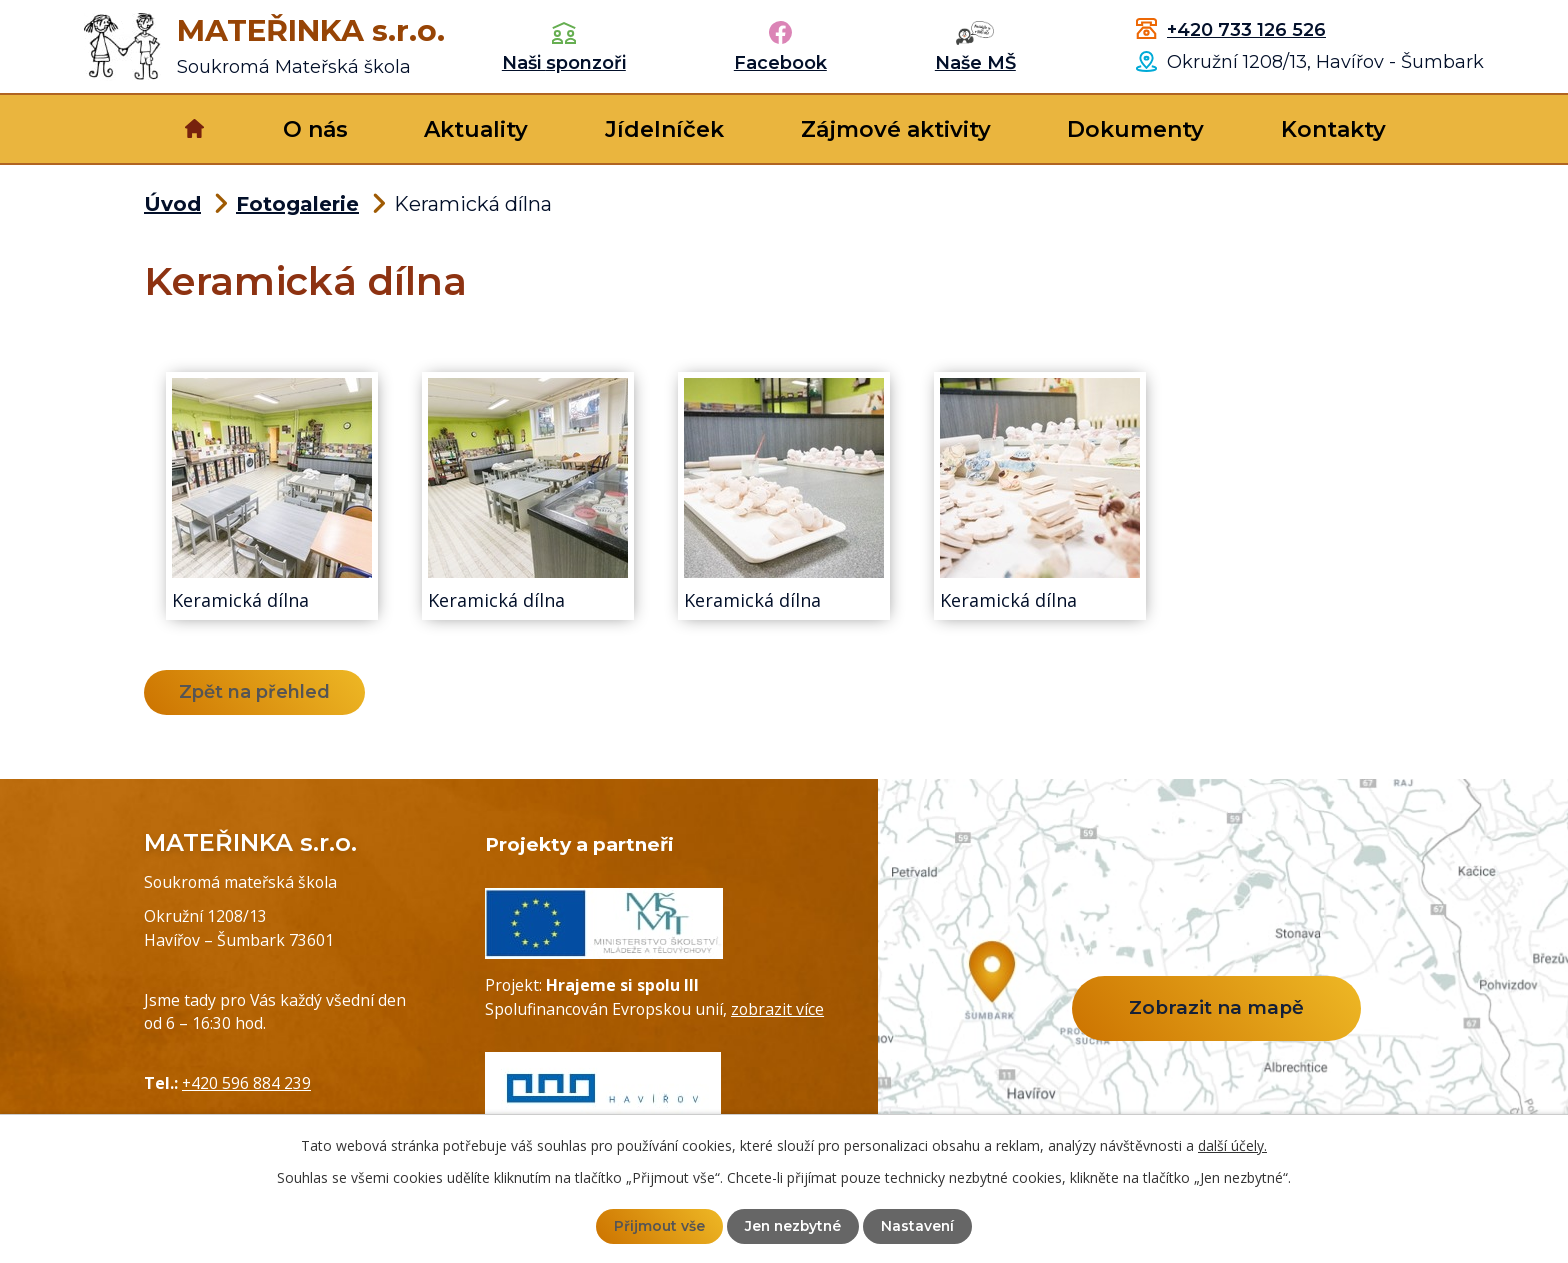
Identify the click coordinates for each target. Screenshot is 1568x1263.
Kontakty (1333, 129)
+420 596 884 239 (246, 1083)
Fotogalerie (297, 204)
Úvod (194, 129)
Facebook (780, 63)
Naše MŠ (975, 63)
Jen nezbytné (793, 1226)
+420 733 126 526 (1246, 30)
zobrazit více (777, 1009)
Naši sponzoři (564, 63)
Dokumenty (1135, 129)
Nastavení (920, 1226)
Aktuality (476, 129)
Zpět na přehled (255, 692)
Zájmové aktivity (896, 129)
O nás (315, 129)
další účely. (1232, 1145)
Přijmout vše (657, 1226)
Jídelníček (664, 129)
